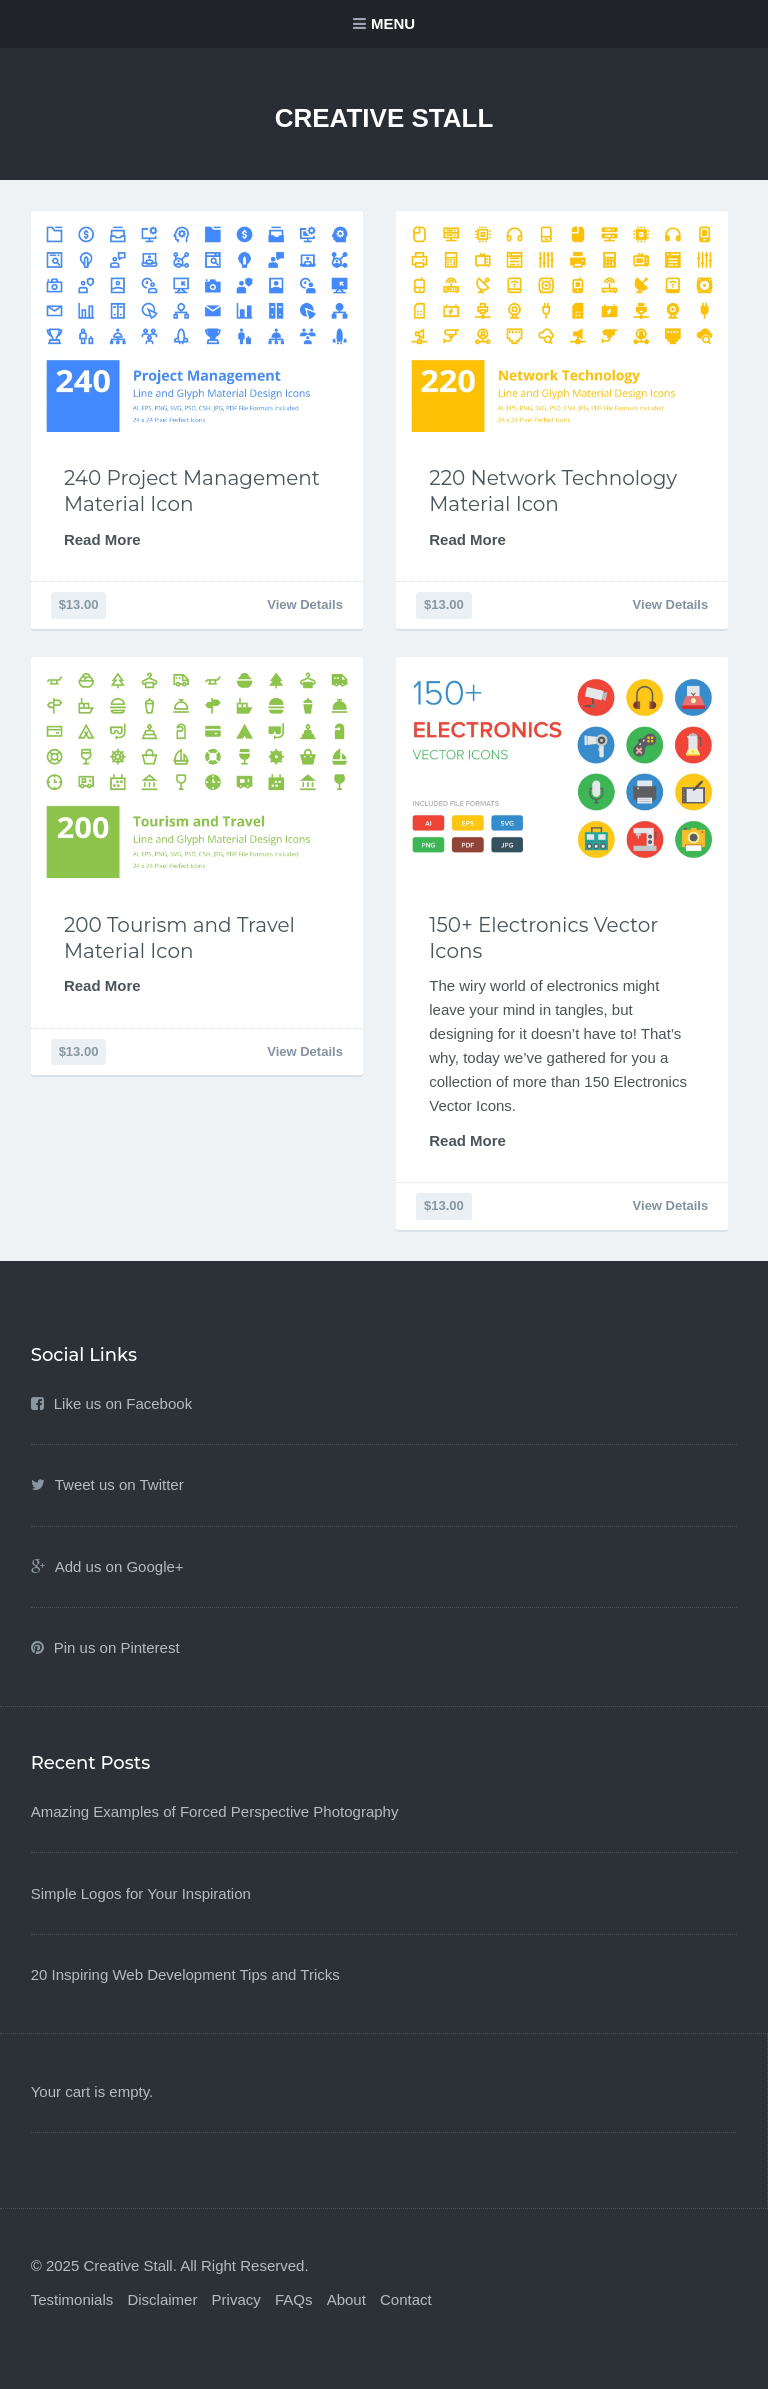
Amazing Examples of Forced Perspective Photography (215, 1811)
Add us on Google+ (119, 1566)
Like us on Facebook (123, 1403)
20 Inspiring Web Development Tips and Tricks (185, 1974)
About (346, 2299)
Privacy (236, 2299)
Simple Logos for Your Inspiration (141, 1893)
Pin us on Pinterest (117, 1647)
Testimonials (72, 2299)
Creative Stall (384, 118)
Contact (406, 2299)
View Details (305, 604)
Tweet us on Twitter (119, 1484)
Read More (102, 539)
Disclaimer (162, 2299)
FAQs (294, 2299)
